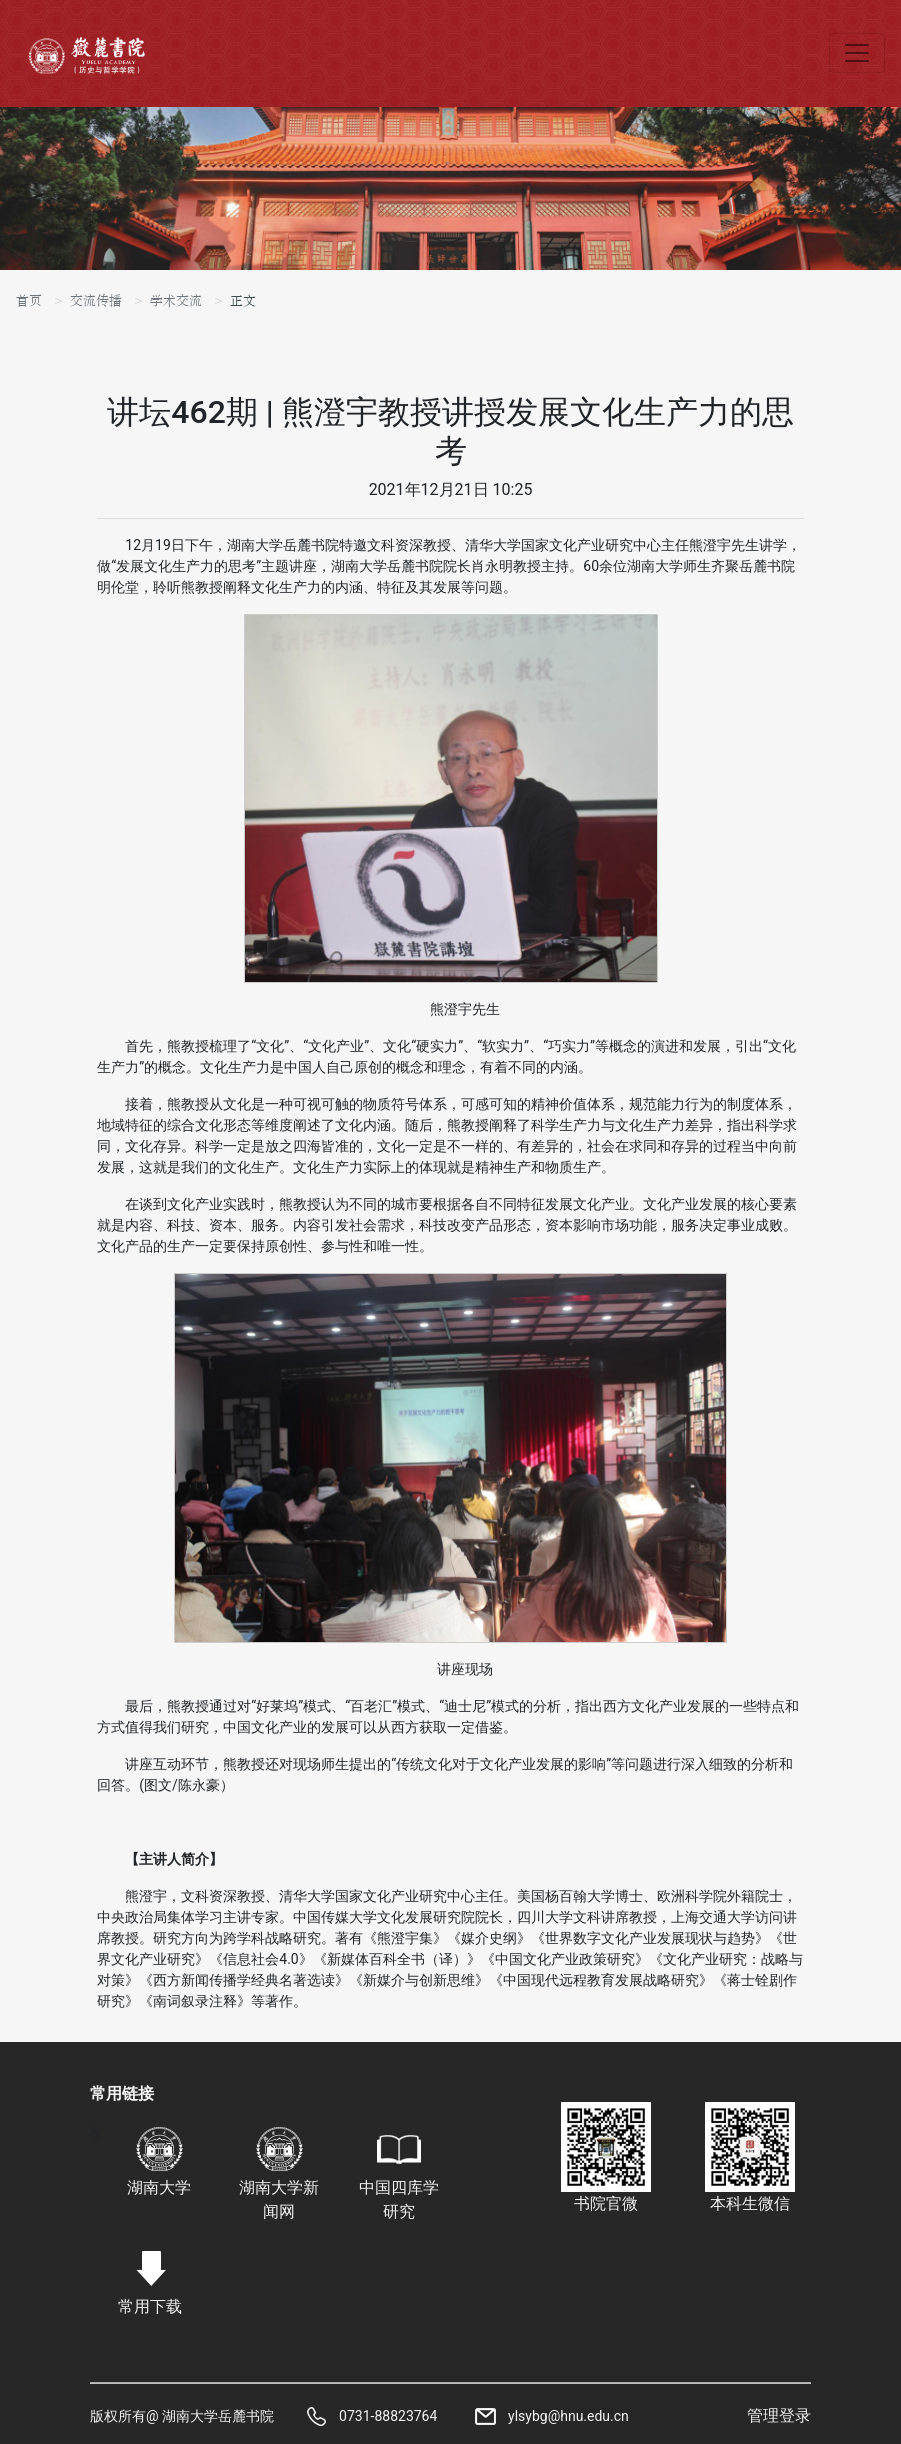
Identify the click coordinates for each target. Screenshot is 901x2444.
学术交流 (176, 301)
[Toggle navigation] (857, 53)
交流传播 (96, 301)
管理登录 (779, 2415)
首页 (29, 301)
